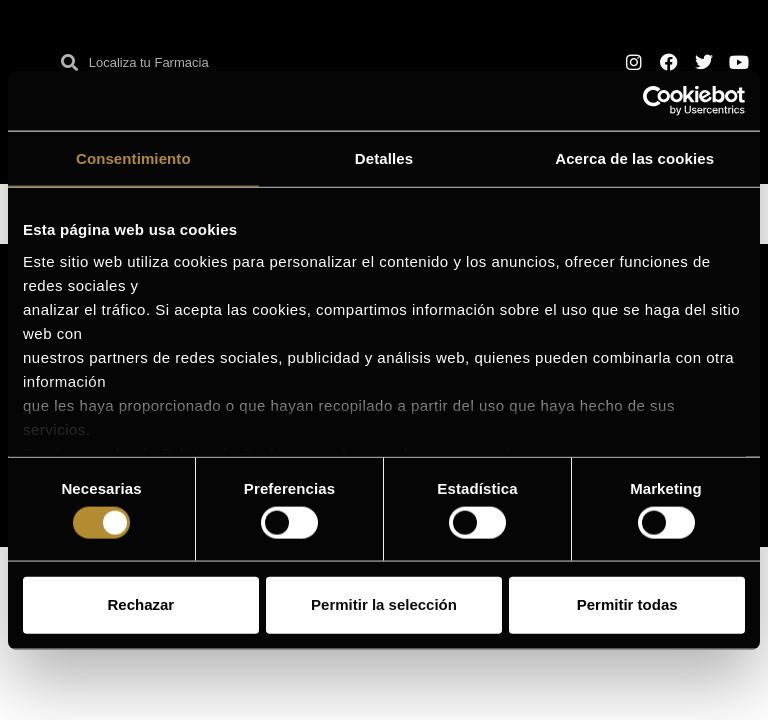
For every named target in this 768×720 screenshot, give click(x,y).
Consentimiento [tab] (133, 158)
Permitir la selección (384, 604)
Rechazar (140, 604)
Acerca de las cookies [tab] (634, 158)
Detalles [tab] (384, 158)
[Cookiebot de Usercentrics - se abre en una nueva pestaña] (657, 101)
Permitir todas (627, 604)
